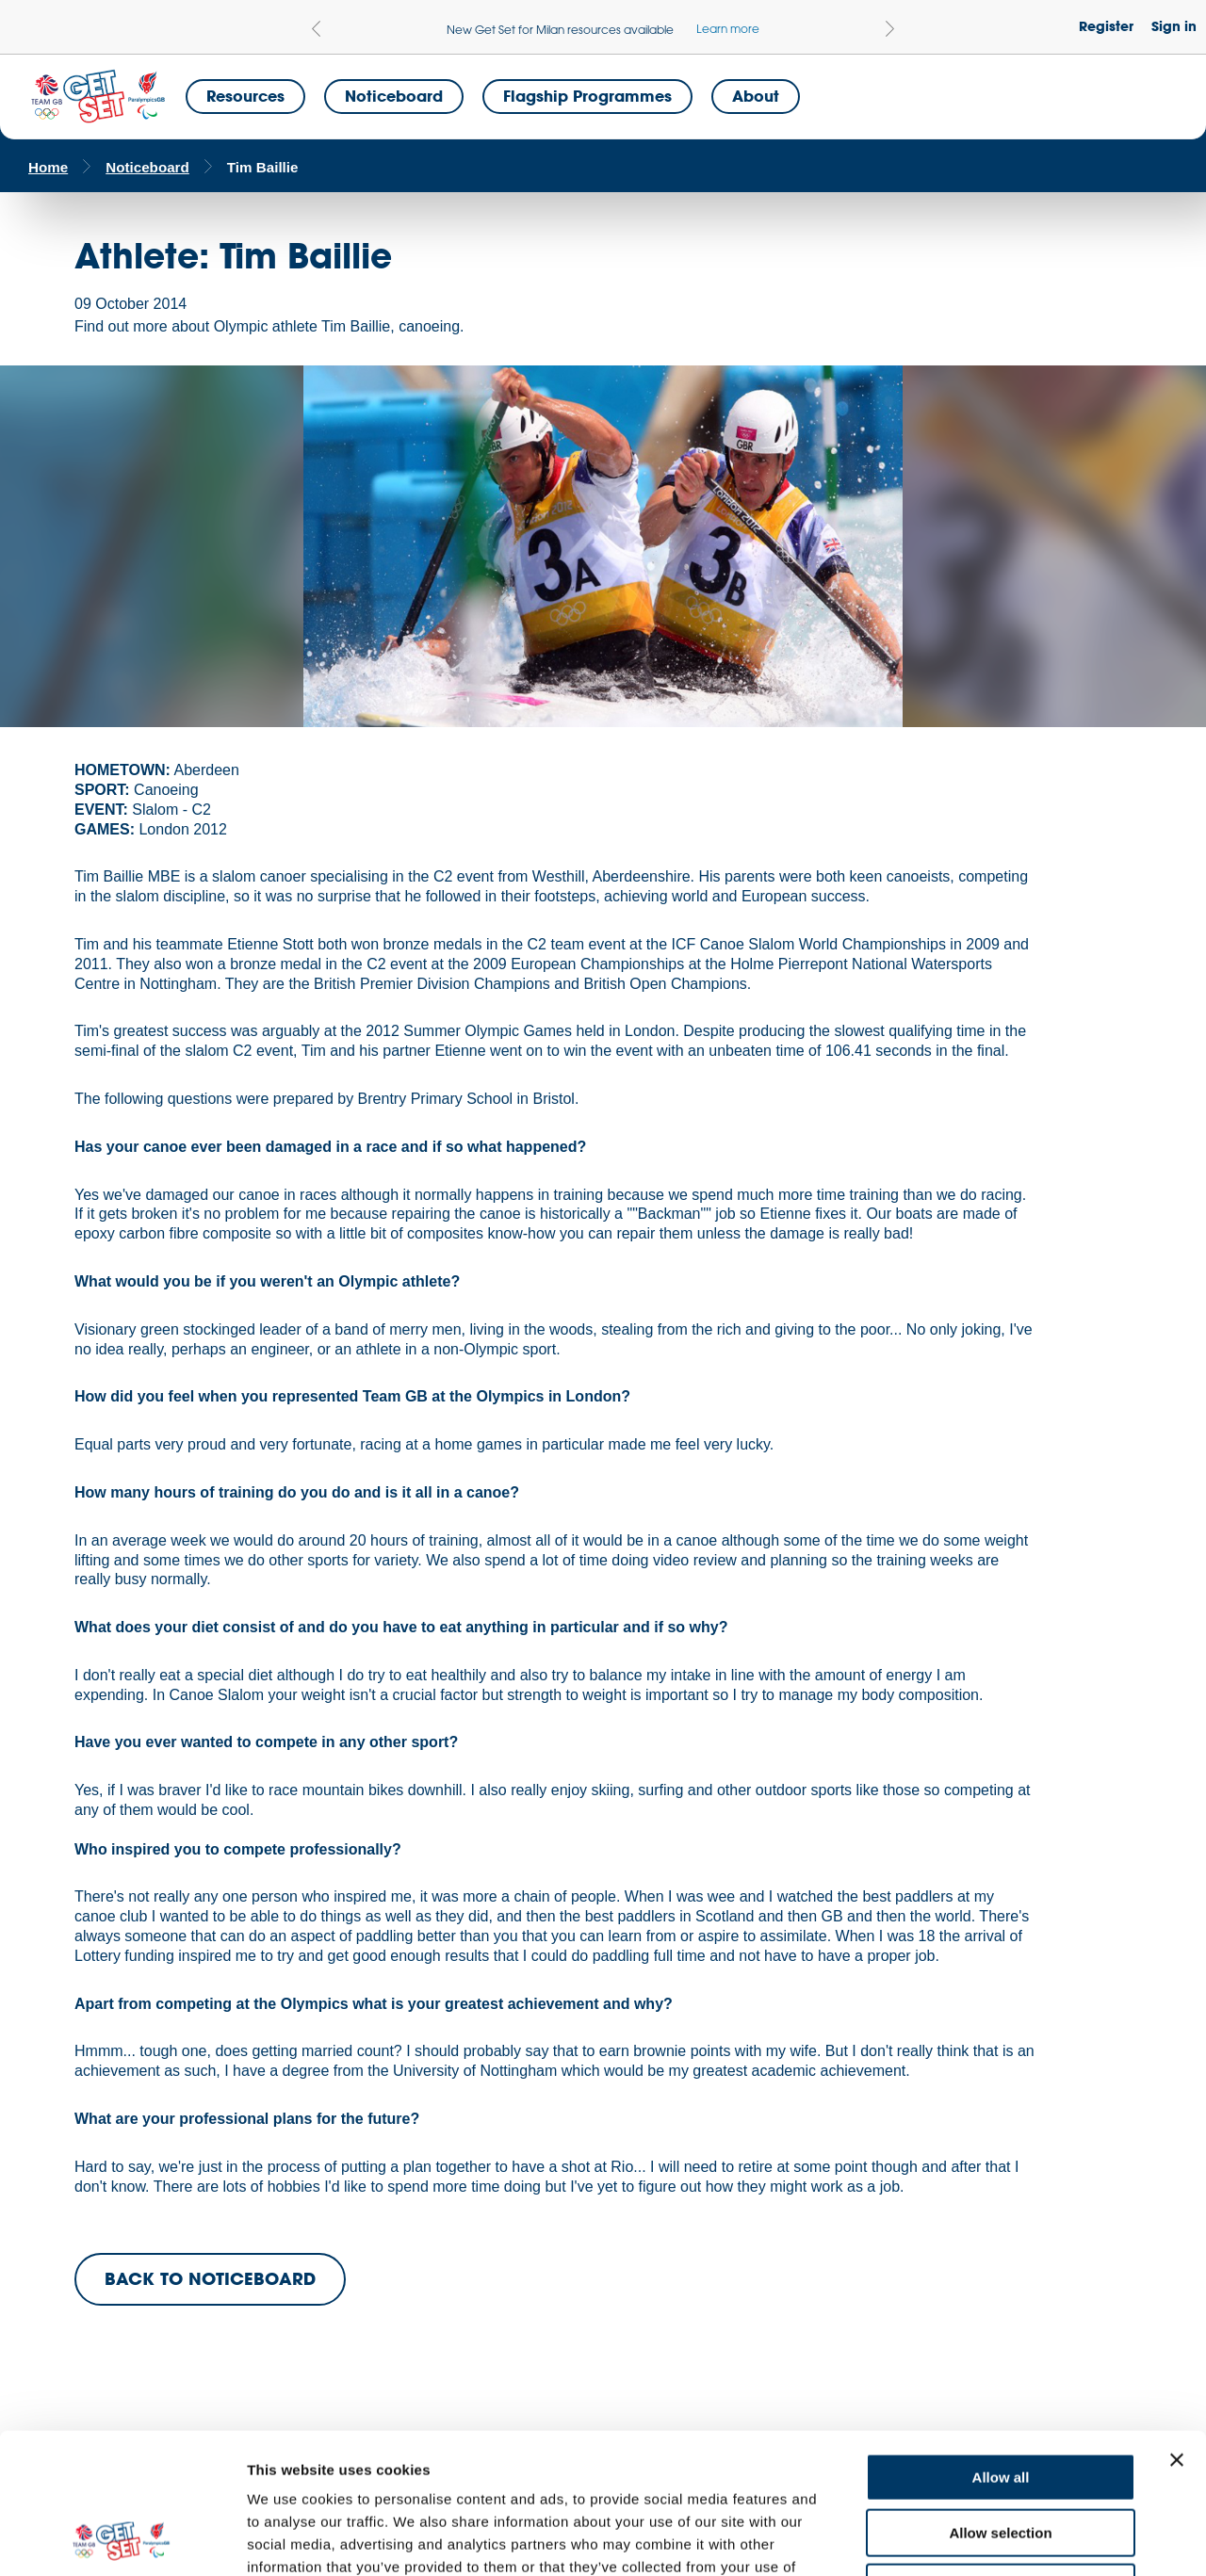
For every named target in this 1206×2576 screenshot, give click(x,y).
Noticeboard (394, 95)
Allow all (1001, 2346)
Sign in (1174, 26)
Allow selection (1000, 2401)
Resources (245, 95)
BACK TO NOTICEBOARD (210, 2278)
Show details (989, 2539)
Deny (1001, 2456)
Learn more (727, 28)
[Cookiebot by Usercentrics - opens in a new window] (122, 2539)
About (755, 95)
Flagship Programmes (587, 95)
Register (1106, 26)
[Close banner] (1176, 2328)
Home (48, 167)
